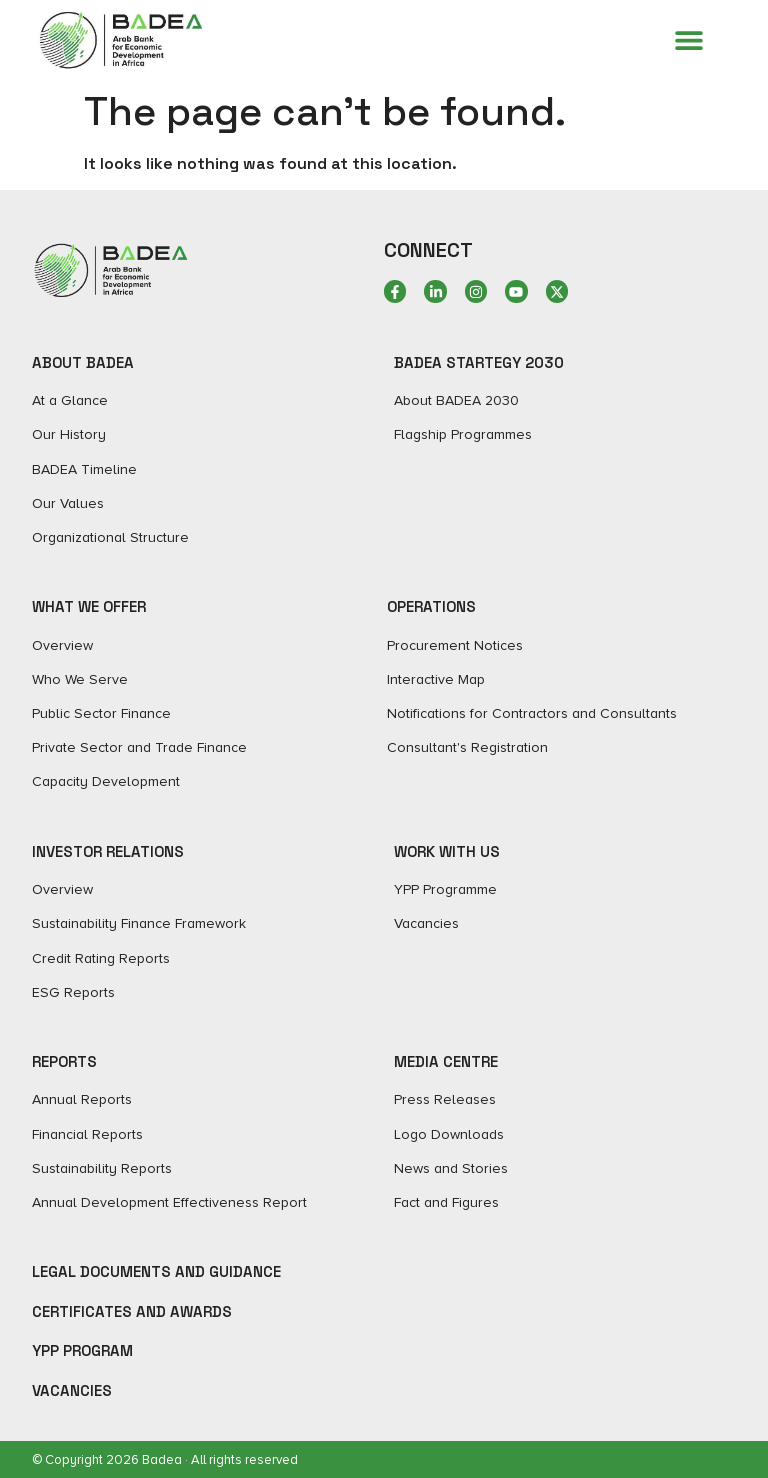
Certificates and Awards (132, 1311)
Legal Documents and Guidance (156, 1271)
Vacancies (72, 1390)
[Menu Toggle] (689, 40)
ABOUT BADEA (83, 362)
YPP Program (82, 1350)
